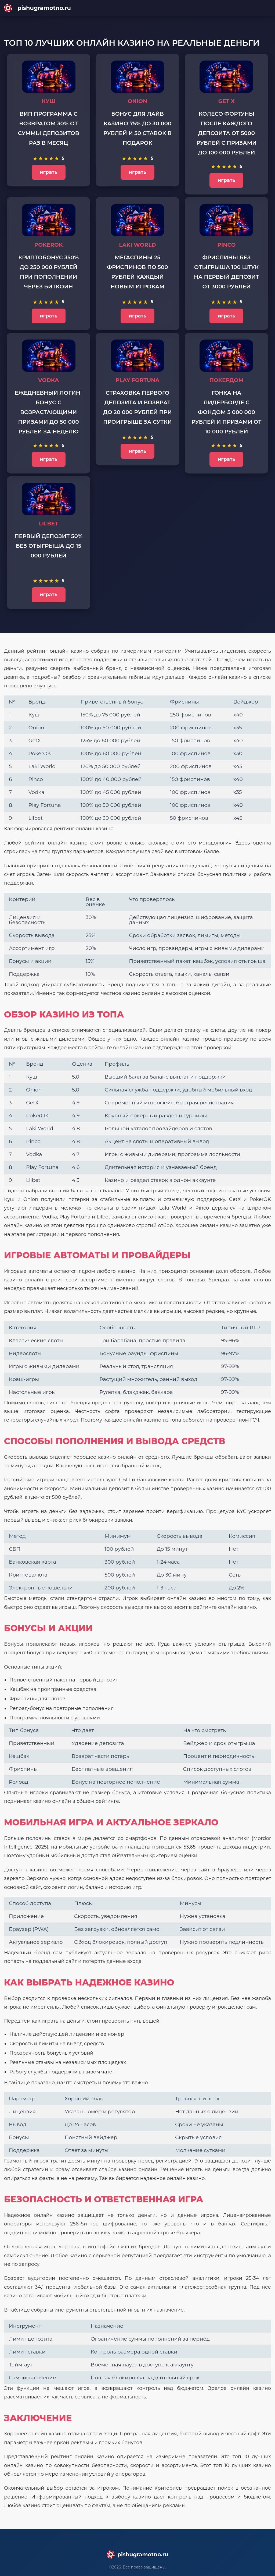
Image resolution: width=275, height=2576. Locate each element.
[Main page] (137, 8)
